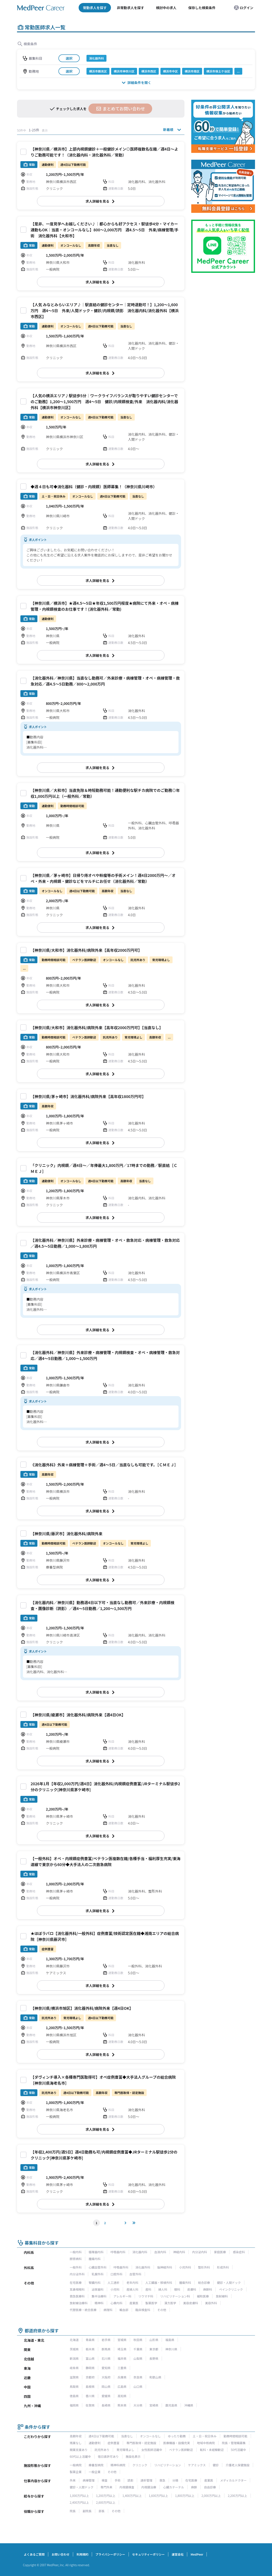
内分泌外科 (77, 2274)
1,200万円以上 (105, 2495)
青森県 (90, 2340)
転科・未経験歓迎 (212, 2450)
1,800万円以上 (184, 2495)
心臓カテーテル (173, 2487)
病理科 (107, 2310)
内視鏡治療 (148, 2487)
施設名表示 (133, 2456)
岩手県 (106, 2340)
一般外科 (76, 2267)
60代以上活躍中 (80, 2456)
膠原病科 (76, 2259)
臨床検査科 (142, 2310)
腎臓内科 (95, 2282)
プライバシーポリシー (110, 2554)
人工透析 (113, 2282)
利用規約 (82, 2554)
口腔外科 (116, 2274)
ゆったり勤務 (177, 2436)
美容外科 (211, 2303)
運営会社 (178, 2554)
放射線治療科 (79, 2303)
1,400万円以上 (132, 2495)
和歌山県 (155, 2377)
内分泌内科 (199, 2252)
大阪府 (106, 2377)
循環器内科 (96, 2252)
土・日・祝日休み (205, 2436)
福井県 (122, 2358)
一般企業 (95, 2472)
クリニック (139, 2465)
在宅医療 (76, 2282)
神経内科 (179, 2252)
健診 (216, 2465)
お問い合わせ (60, 2554)
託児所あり (102, 2450)
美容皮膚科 (190, 2303)
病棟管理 (89, 2480)
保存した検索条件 (201, 7)
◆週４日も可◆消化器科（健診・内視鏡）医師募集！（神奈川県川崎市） (94, 486)
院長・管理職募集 (234, 2443)
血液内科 (160, 2252)
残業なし (76, 2443)
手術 (117, 2480)
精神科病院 (117, 2465)
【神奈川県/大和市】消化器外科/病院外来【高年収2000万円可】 (86, 950)
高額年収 (76, 2436)
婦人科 (162, 2289)
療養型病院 (96, 2465)
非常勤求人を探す (130, 7)
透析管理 (146, 2480)
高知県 (122, 2396)
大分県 (137, 2405)
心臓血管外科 (97, 2267)
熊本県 (122, 2405)
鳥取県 (74, 2386)
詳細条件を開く (136, 82)
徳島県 (74, 2396)
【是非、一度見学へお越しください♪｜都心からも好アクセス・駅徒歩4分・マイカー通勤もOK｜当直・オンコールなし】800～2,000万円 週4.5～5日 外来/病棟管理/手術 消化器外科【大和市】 (104, 229)
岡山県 (106, 2386)
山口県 (137, 2386)
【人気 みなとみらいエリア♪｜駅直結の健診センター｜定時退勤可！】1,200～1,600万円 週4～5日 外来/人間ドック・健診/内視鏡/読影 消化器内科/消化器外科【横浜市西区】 (105, 310)
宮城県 (122, 2340)
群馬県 (106, 2349)
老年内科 (132, 2282)
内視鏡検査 (126, 2487)
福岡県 (74, 2405)
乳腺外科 (97, 2274)
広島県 (122, 2386)
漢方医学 (170, 2303)
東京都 (153, 2349)
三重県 (122, 2368)
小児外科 (185, 2267)
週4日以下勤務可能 (101, 2436)
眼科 (177, 2289)
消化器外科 (142, 2267)
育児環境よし (125, 2450)
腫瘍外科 (185, 2282)
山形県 (153, 2340)
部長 (102, 2511)
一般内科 (76, 2252)
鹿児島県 (171, 2405)
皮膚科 (191, 2289)
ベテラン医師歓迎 (181, 2450)
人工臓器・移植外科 (158, 2282)
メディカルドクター (233, 2480)
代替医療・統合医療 (83, 2310)
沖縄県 (188, 2405)
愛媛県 (106, 2396)
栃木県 (90, 2349)
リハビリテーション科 (175, 2296)
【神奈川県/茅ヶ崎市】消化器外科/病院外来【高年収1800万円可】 (88, 1096)
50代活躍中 (238, 2450)
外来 (73, 2480)
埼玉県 (122, 2349)
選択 (69, 58)
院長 (73, 2511)
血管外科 (135, 2274)
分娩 (175, 2480)
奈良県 (137, 2377)
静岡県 (90, 2368)
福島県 (169, 2340)
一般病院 (76, 2465)
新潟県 (74, 2358)
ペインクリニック (231, 2289)
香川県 (90, 2396)
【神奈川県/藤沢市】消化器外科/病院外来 (66, 1533)
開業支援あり (79, 2450)
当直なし (127, 2436)
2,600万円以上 (105, 2502)
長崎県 (106, 2405)
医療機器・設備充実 (176, 2443)
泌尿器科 (97, 2289)
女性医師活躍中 (151, 2450)
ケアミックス (197, 2465)
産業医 (133, 2303)
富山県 (90, 2358)
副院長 (87, 2511)
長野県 (153, 2358)
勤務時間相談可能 (235, 2436)
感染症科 (239, 2252)
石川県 (106, 2358)
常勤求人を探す (95, 7)
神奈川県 (171, 2349)
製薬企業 (76, 2472)
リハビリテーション (167, 2465)
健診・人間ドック (229, 2282)
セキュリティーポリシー (148, 2554)
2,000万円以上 (211, 2495)
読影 (130, 2480)
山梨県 (137, 2358)
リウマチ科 (145, 2296)
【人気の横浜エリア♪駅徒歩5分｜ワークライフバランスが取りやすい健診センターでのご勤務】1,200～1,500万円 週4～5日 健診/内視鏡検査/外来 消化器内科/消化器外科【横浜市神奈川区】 (104, 401)
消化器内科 (139, 2252)
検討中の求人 (166, 7)
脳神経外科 (164, 2267)
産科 (148, 2289)
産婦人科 (132, 2289)
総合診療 (204, 2282)
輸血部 (123, 2310)
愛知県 (106, 2368)
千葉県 (137, 2349)
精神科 (99, 2303)
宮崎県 (153, 2405)
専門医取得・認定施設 (141, 2443)
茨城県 (74, 2349)
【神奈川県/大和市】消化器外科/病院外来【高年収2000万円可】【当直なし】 (97, 1027)
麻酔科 (207, 2289)
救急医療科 (77, 2296)
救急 (162, 2480)
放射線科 (222, 2296)
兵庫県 (122, 2377)
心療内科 (116, 2303)
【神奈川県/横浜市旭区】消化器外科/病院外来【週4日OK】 (82, 2008)
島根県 (90, 2386)
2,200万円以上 (237, 2495)
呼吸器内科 (117, 2252)
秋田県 (137, 2340)
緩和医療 (203, 2296)
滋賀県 (74, 2377)
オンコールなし (150, 2436)
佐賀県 (90, 2405)
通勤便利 (95, 2443)
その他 (161, 2310)
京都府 (90, 2377)
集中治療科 (99, 2296)
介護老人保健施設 (237, 2465)
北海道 (74, 2340)
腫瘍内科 (95, 2259)
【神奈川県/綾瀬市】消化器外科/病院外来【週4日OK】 (78, 1714)
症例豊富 (113, 2443)
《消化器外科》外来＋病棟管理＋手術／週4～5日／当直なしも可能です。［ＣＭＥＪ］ (104, 1464)
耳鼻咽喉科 (77, 2289)
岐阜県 (74, 2368)
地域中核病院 (206, 2443)
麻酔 (194, 2487)
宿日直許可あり (108, 2456)
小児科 (114, 2289)
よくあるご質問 (34, 2554)
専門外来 (106, 2487)
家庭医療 (220, 2252)
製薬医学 (151, 2303)
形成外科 (223, 2267)
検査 (105, 2480)
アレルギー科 (122, 2296)
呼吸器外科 (120, 2267)
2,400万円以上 (79, 2502)
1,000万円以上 (79, 2495)
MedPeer (197, 2554)
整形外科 (204, 2267)
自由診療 (210, 2487)
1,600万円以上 (158, 2495)
